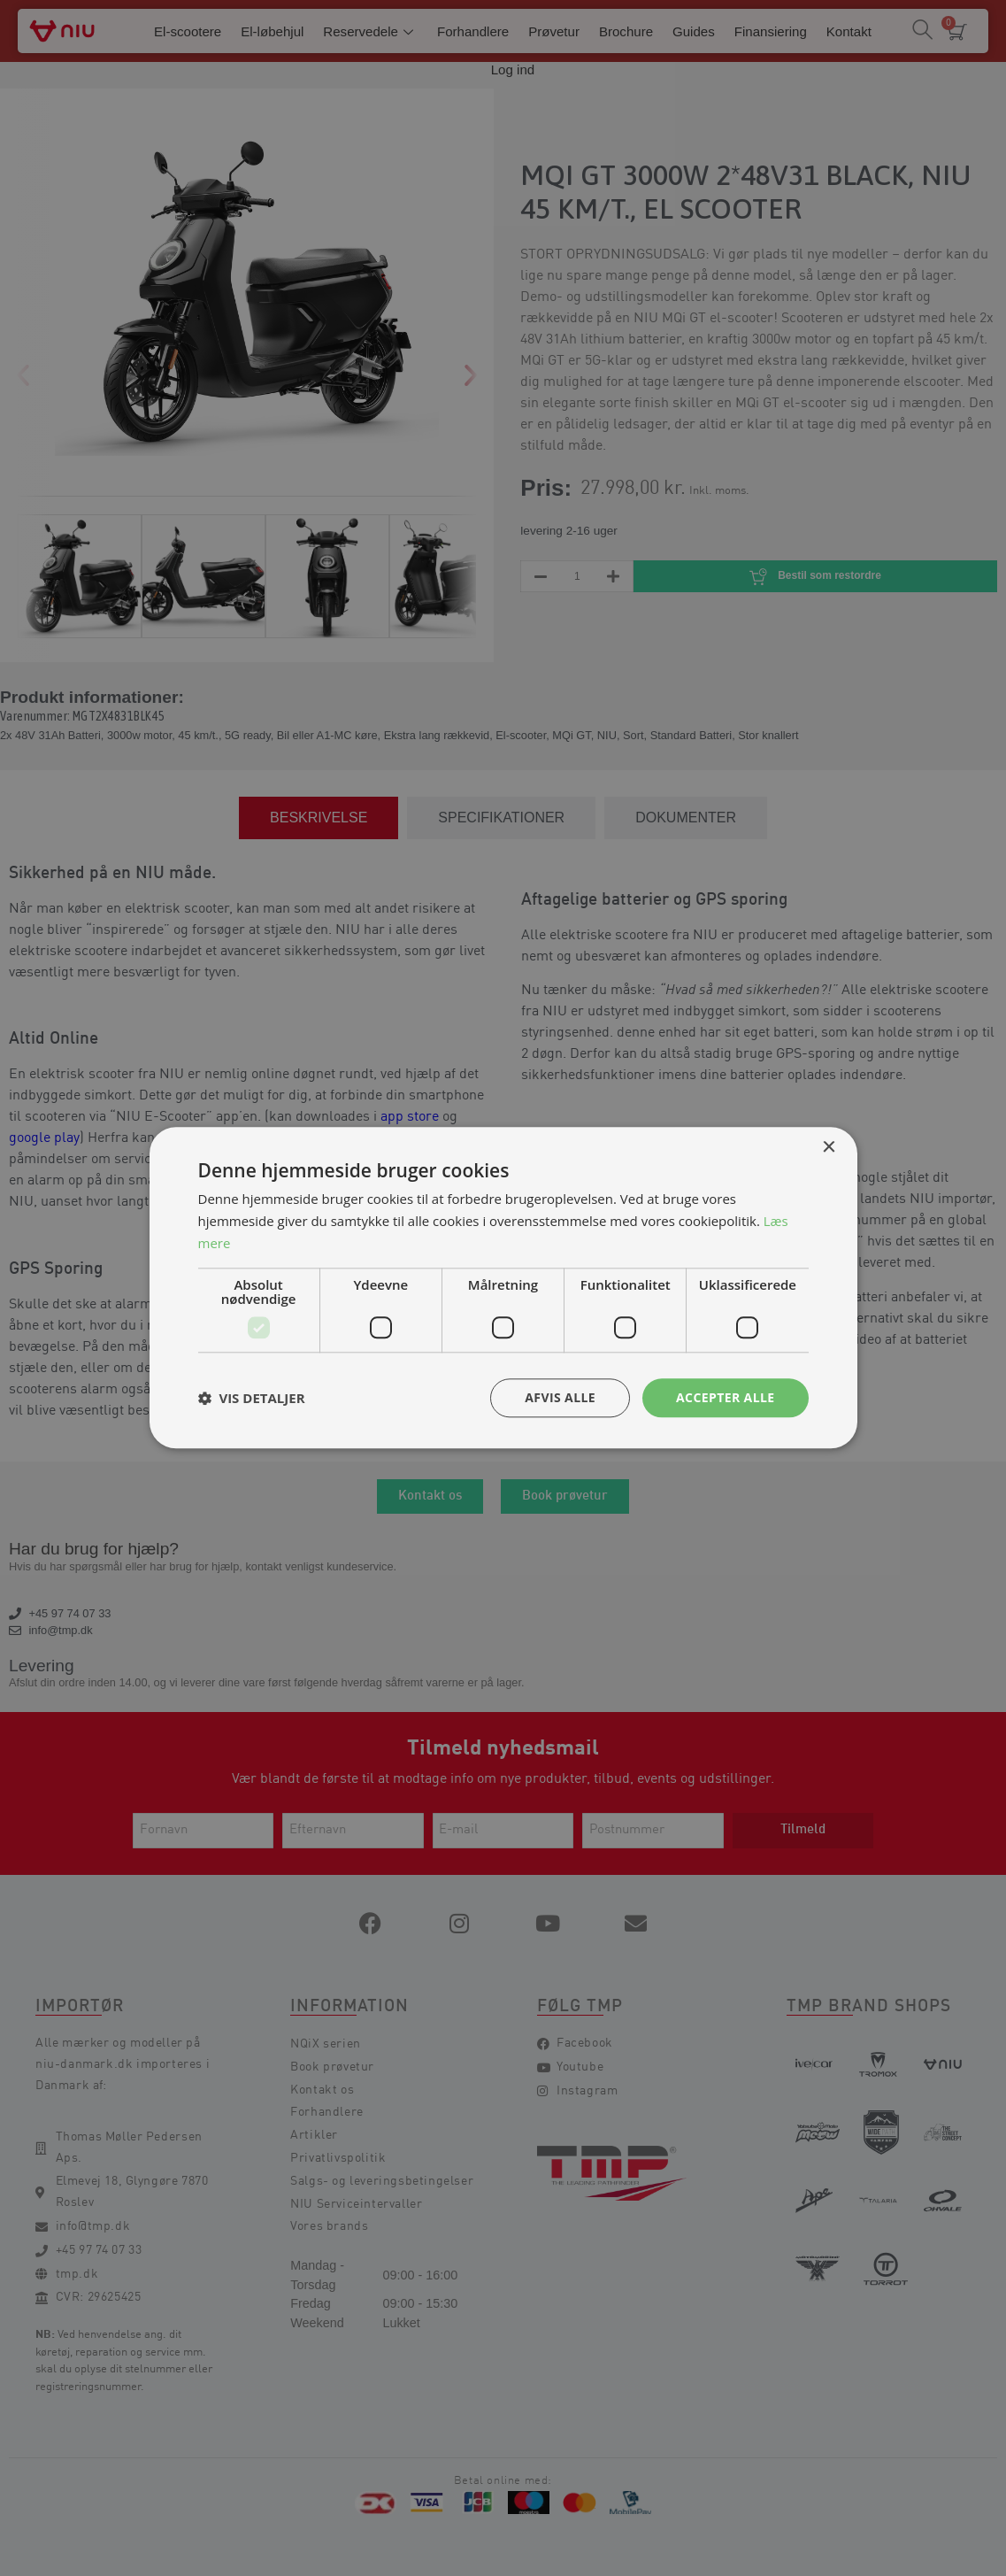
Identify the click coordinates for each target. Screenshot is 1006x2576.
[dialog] (503, 1288)
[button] (251, 1398)
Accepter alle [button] (725, 1397)
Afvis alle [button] (560, 1397)
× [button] (828, 1147)
